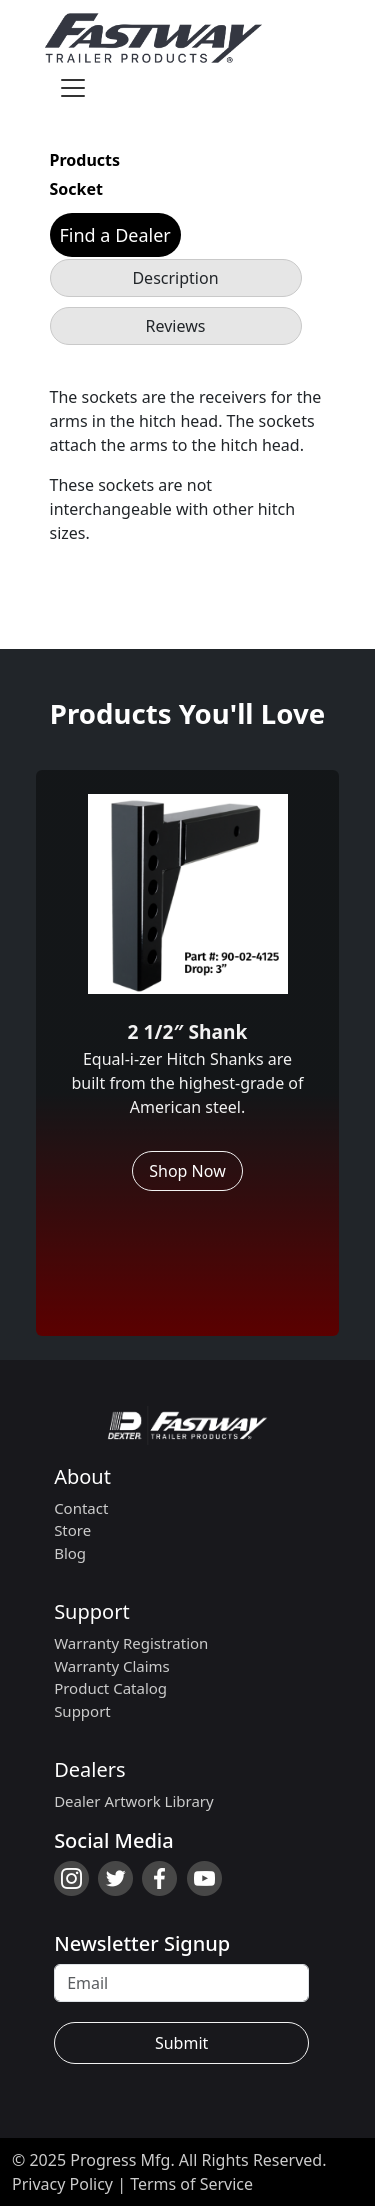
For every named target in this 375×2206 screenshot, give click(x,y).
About (82, 1476)
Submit (181, 2043)
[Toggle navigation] (73, 88)
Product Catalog (110, 1688)
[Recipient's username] (181, 1983)
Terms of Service (191, 2184)
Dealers (89, 1769)
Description (175, 278)
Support (92, 1611)
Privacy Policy (62, 2184)
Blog (70, 1553)
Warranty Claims (112, 1666)
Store (72, 1530)
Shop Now (187, 1171)
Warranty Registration (131, 1643)
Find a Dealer (115, 235)
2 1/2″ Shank (188, 1031)
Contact (81, 1508)
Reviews (176, 326)
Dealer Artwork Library (134, 1801)
